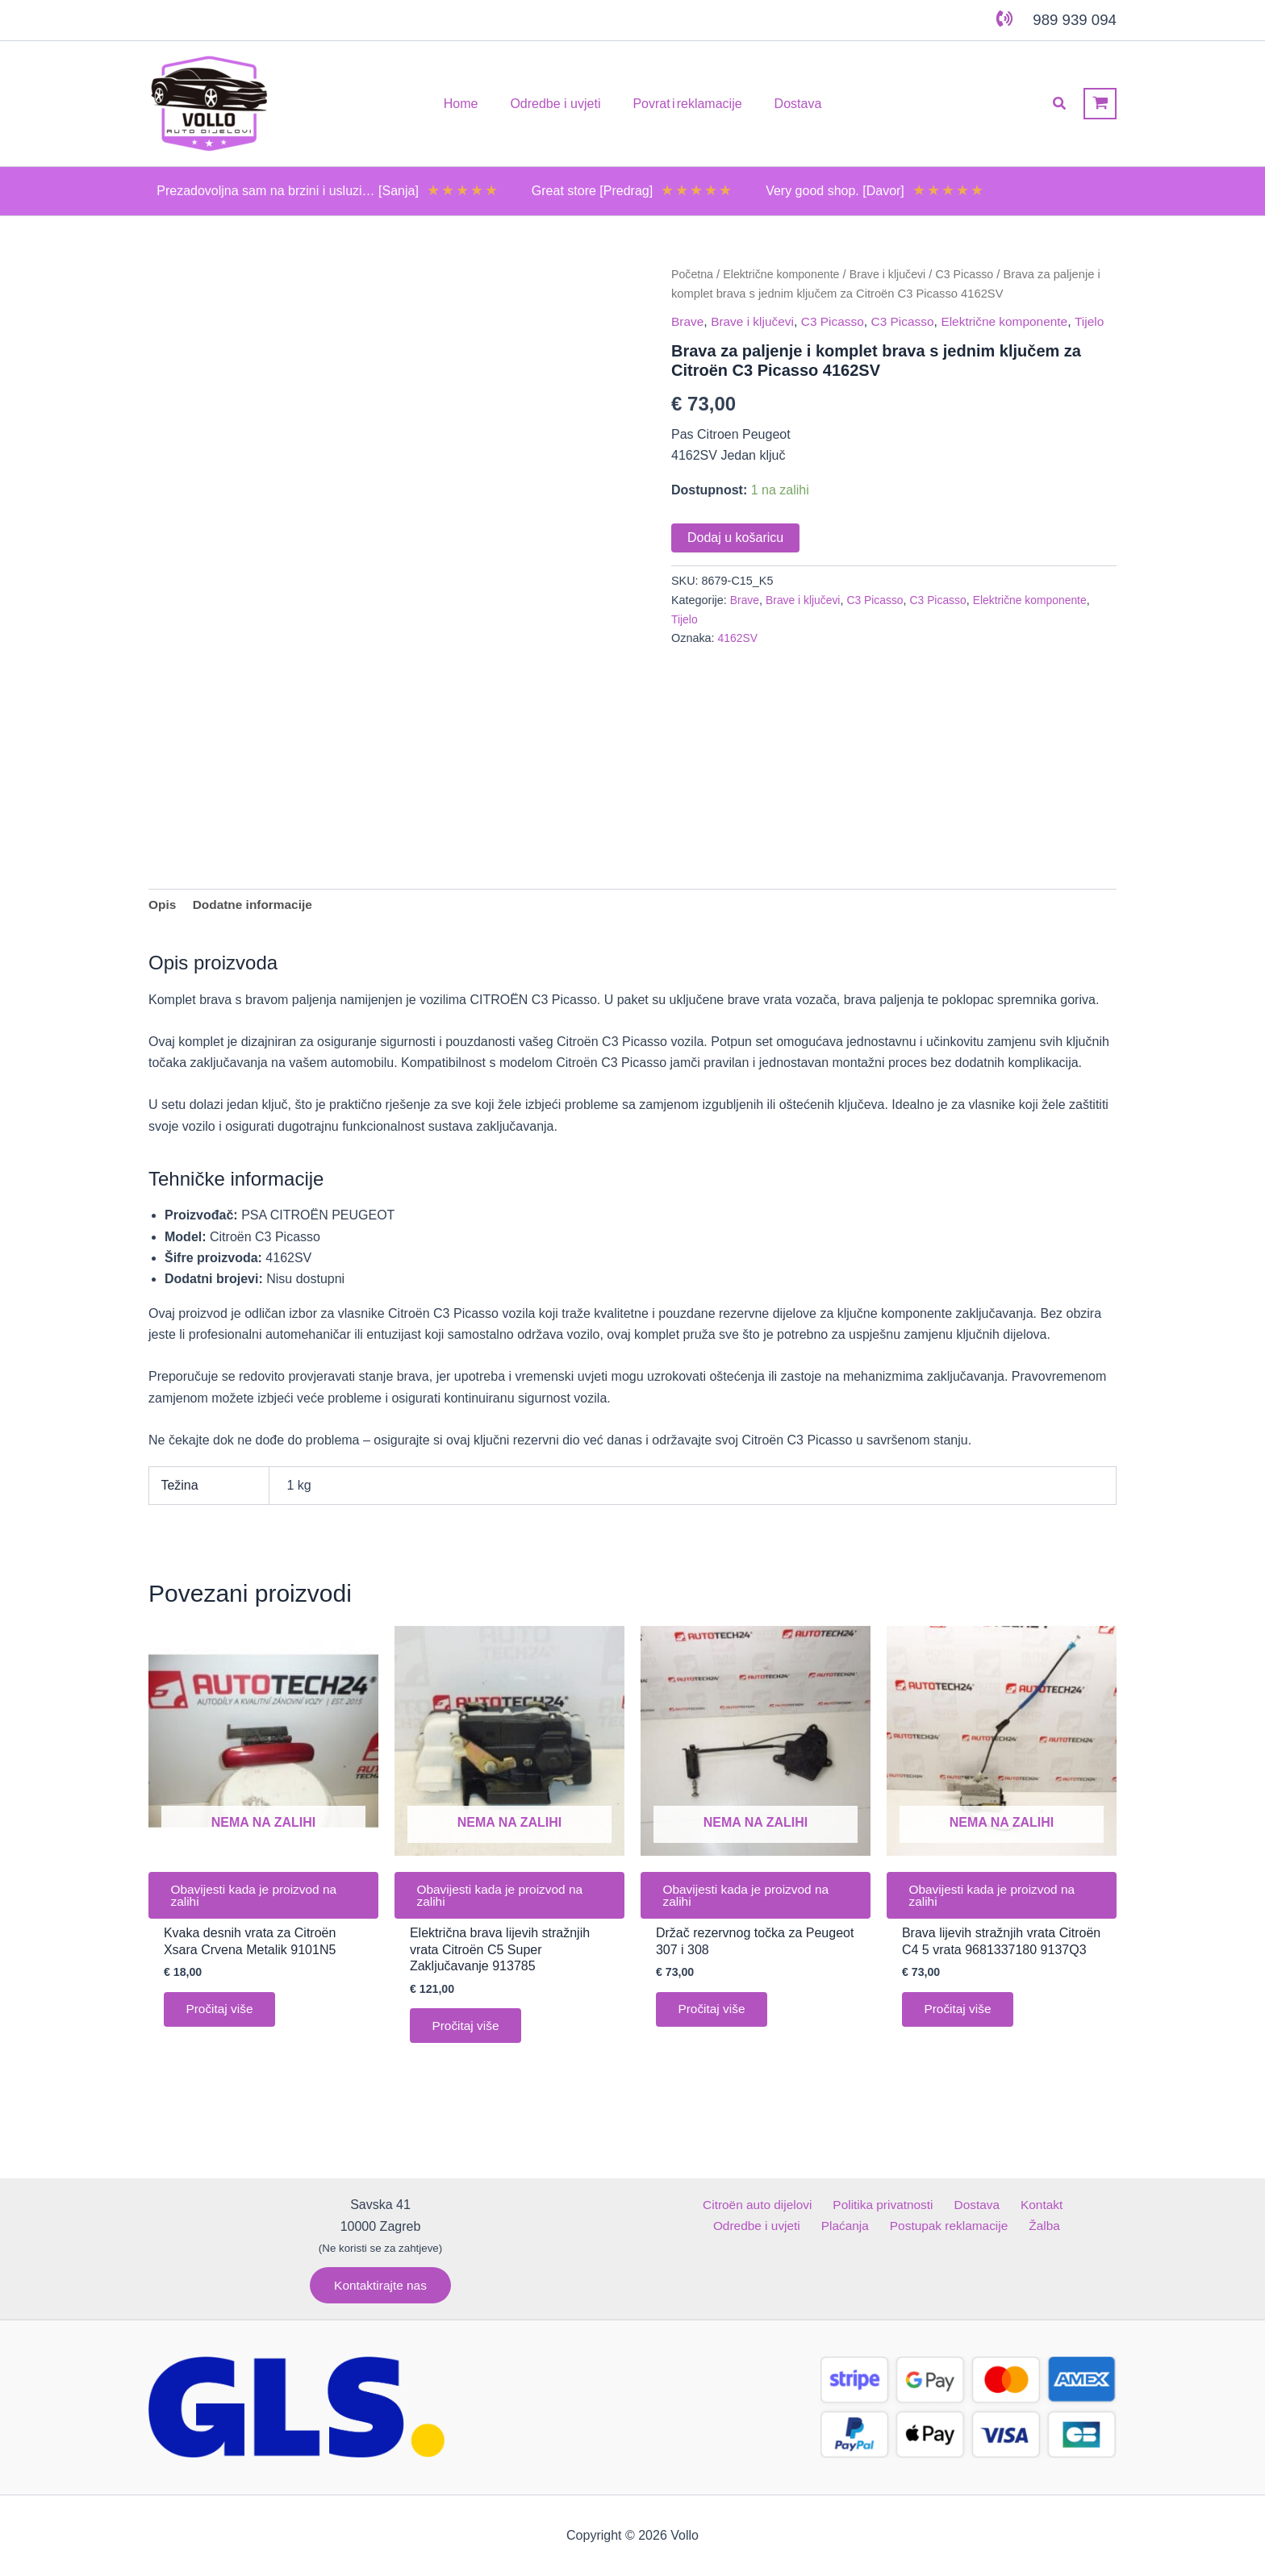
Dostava (923, 2204)
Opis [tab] (162, 914)
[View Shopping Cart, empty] (1100, 103)
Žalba (987, 2225)
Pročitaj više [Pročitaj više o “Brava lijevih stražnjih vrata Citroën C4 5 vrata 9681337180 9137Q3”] (961, 2024)
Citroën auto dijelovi (713, 2204)
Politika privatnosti (835, 2204)
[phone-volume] (1004, 18)
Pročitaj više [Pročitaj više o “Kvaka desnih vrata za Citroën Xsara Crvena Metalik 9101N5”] (222, 2024)
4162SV (738, 650)
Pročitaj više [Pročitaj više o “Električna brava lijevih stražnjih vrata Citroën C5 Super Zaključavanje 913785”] (468, 2041)
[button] (1060, 104)
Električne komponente (784, 274)
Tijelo (686, 334)
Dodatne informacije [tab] (256, 914)
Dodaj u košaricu (735, 550)
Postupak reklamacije (896, 2225)
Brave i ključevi (894, 274)
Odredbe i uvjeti (1062, 2204)
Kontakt (981, 2204)
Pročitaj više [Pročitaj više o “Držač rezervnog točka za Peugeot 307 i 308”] (714, 2024)
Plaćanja (797, 2225)
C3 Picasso (974, 274)
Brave (688, 321)
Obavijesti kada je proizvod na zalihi (258, 1907)
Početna (693, 274)
